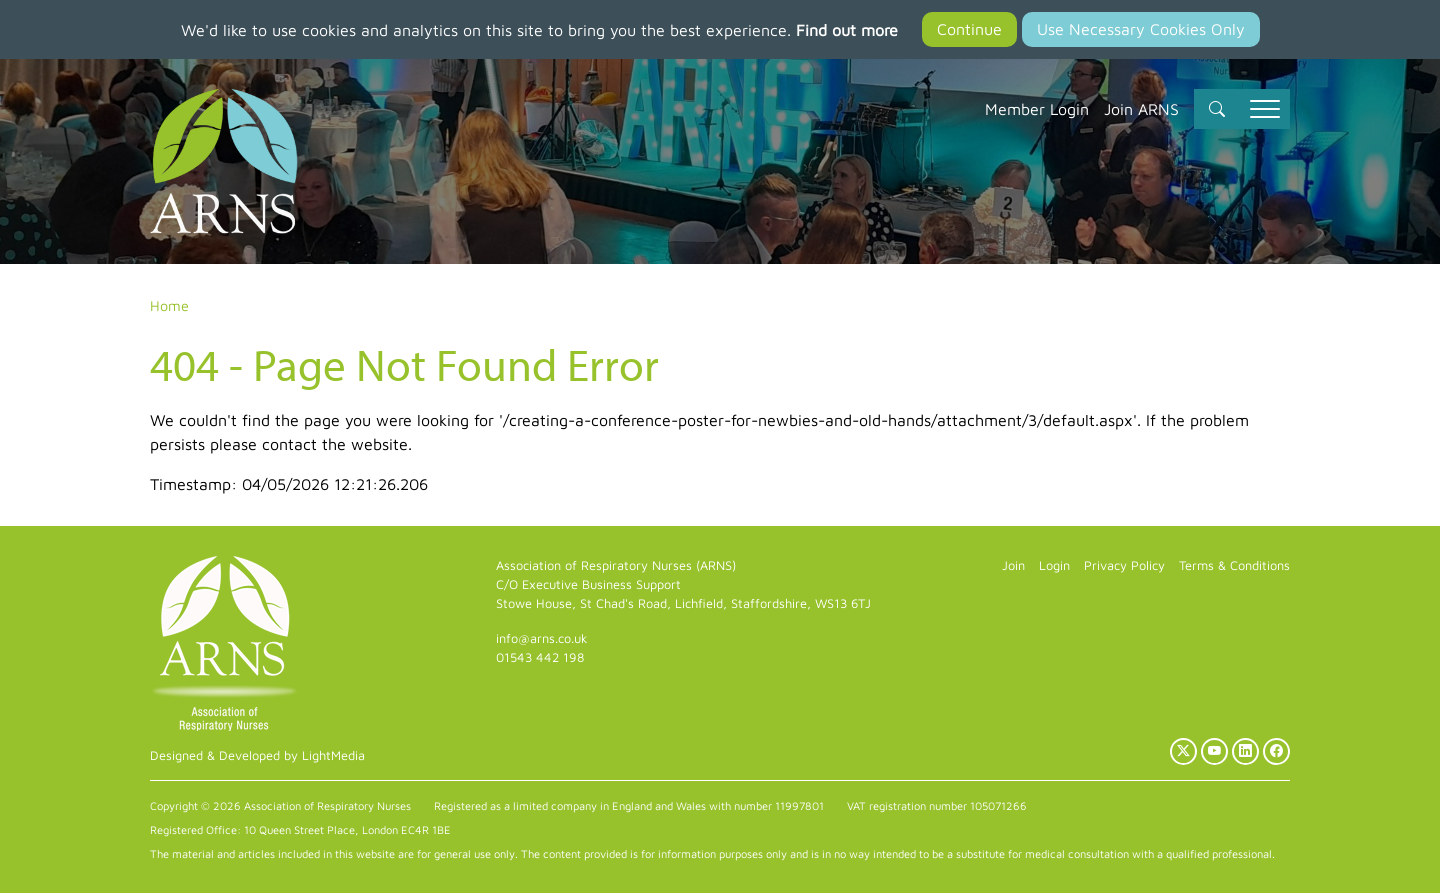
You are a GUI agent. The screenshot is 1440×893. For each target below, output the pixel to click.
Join (1013, 565)
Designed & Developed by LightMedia (257, 755)
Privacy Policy (1124, 565)
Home (169, 305)
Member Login (1037, 109)
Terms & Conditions (1234, 565)
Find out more (847, 30)
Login (1054, 565)
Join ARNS (1141, 109)
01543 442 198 (540, 657)
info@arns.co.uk (542, 638)
